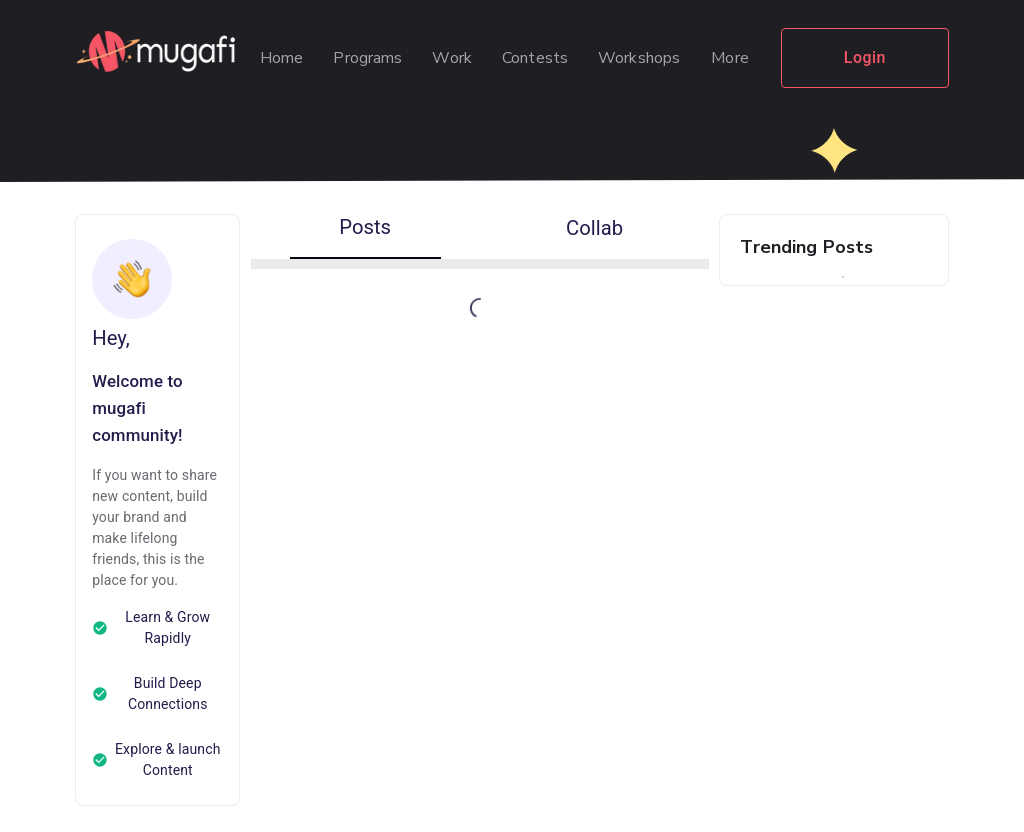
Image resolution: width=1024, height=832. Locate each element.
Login (865, 58)
